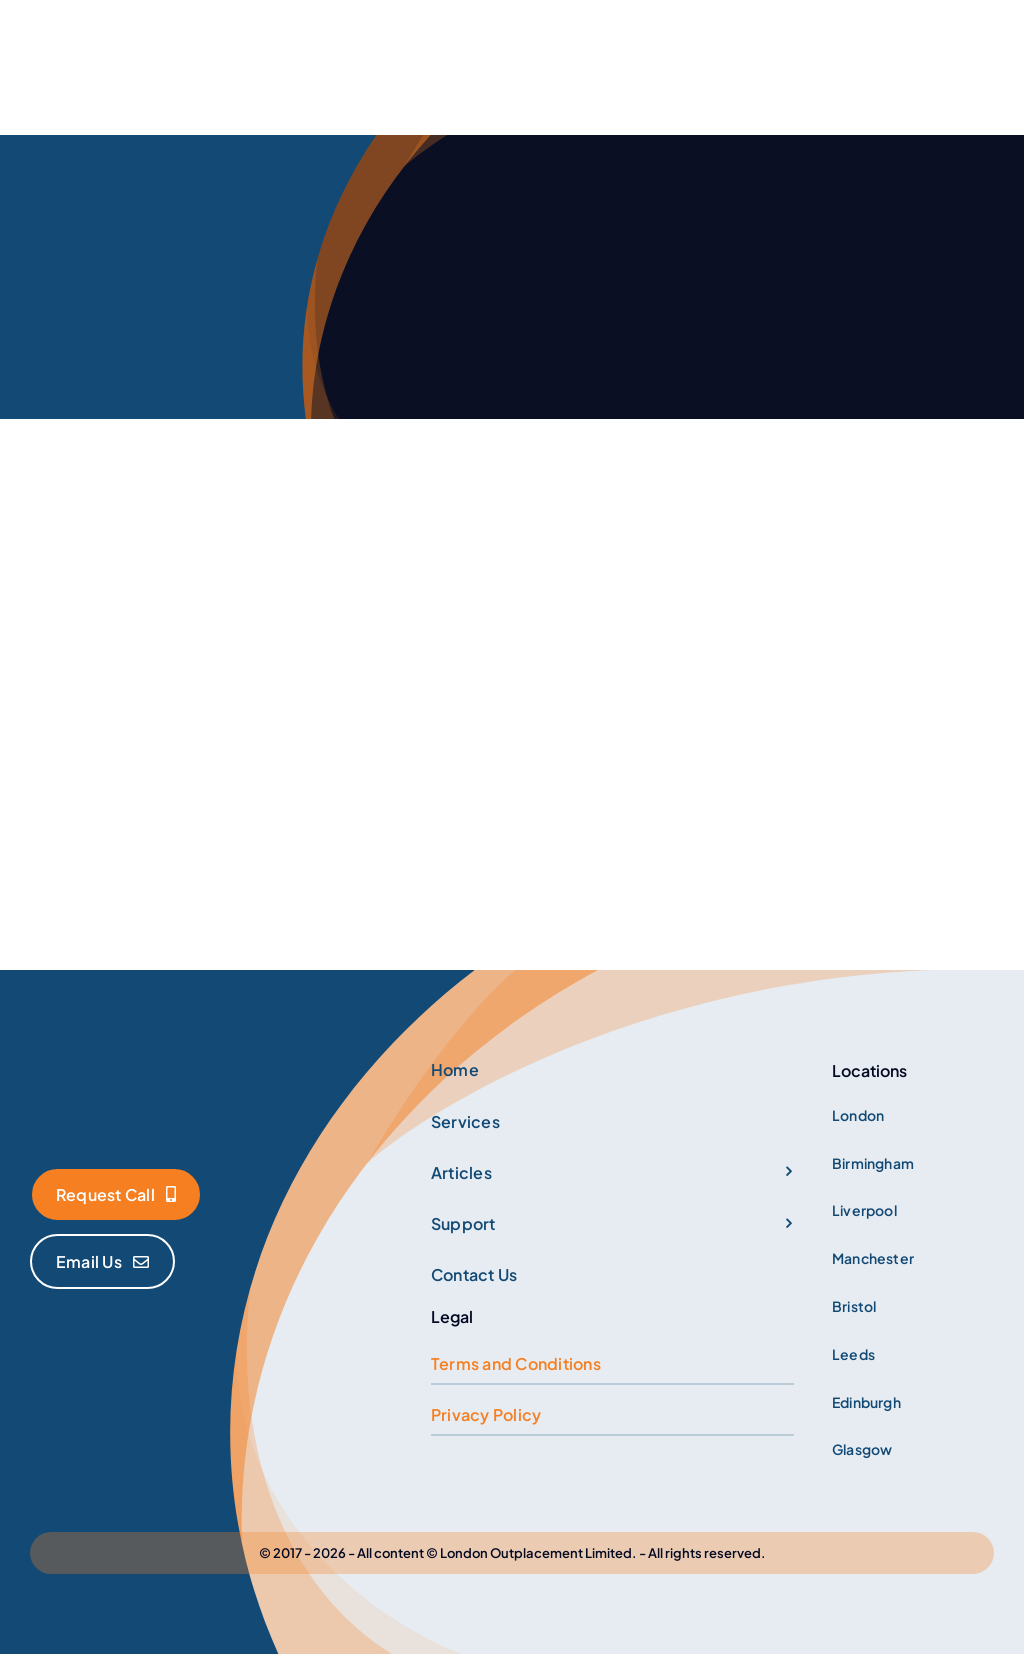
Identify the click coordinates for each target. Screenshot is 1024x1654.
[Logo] (155, 1058)
